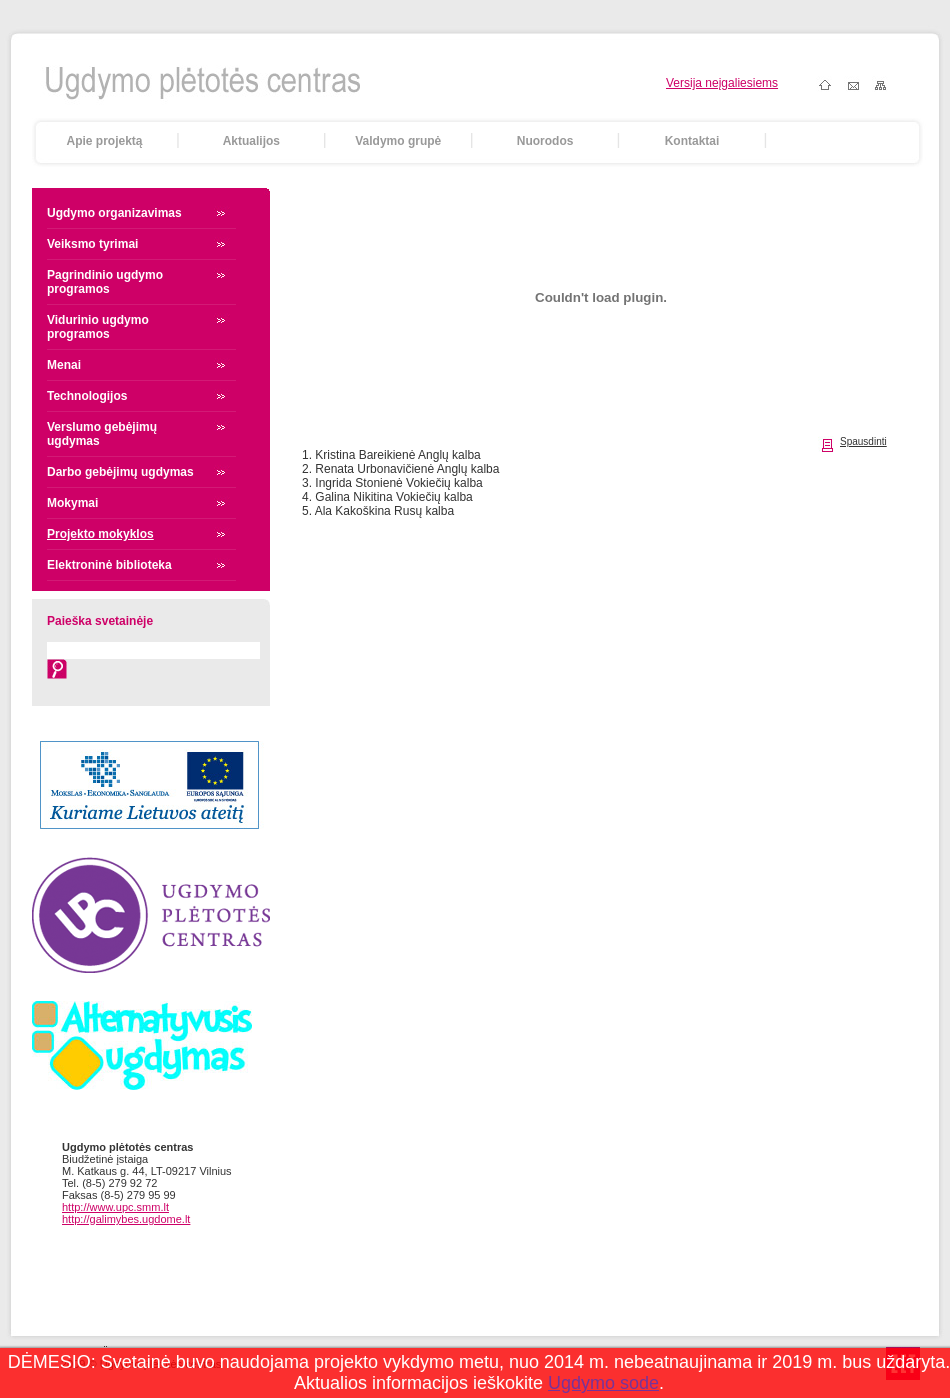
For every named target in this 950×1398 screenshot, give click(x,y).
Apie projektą (104, 141)
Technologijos (87, 396)
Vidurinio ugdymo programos (98, 327)
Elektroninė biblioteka (109, 565)
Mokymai (72, 503)
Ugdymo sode (603, 1383)
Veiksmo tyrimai (92, 244)
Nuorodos (545, 141)
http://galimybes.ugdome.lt (126, 1219)
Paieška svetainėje (100, 621)
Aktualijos (251, 141)
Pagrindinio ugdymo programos (105, 282)
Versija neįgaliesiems (722, 83)
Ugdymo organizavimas (114, 213)
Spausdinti (863, 441)
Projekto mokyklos (100, 534)
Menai (64, 365)
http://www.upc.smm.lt (115, 1207)
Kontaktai (692, 141)
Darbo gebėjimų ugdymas (120, 472)
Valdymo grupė (398, 141)
